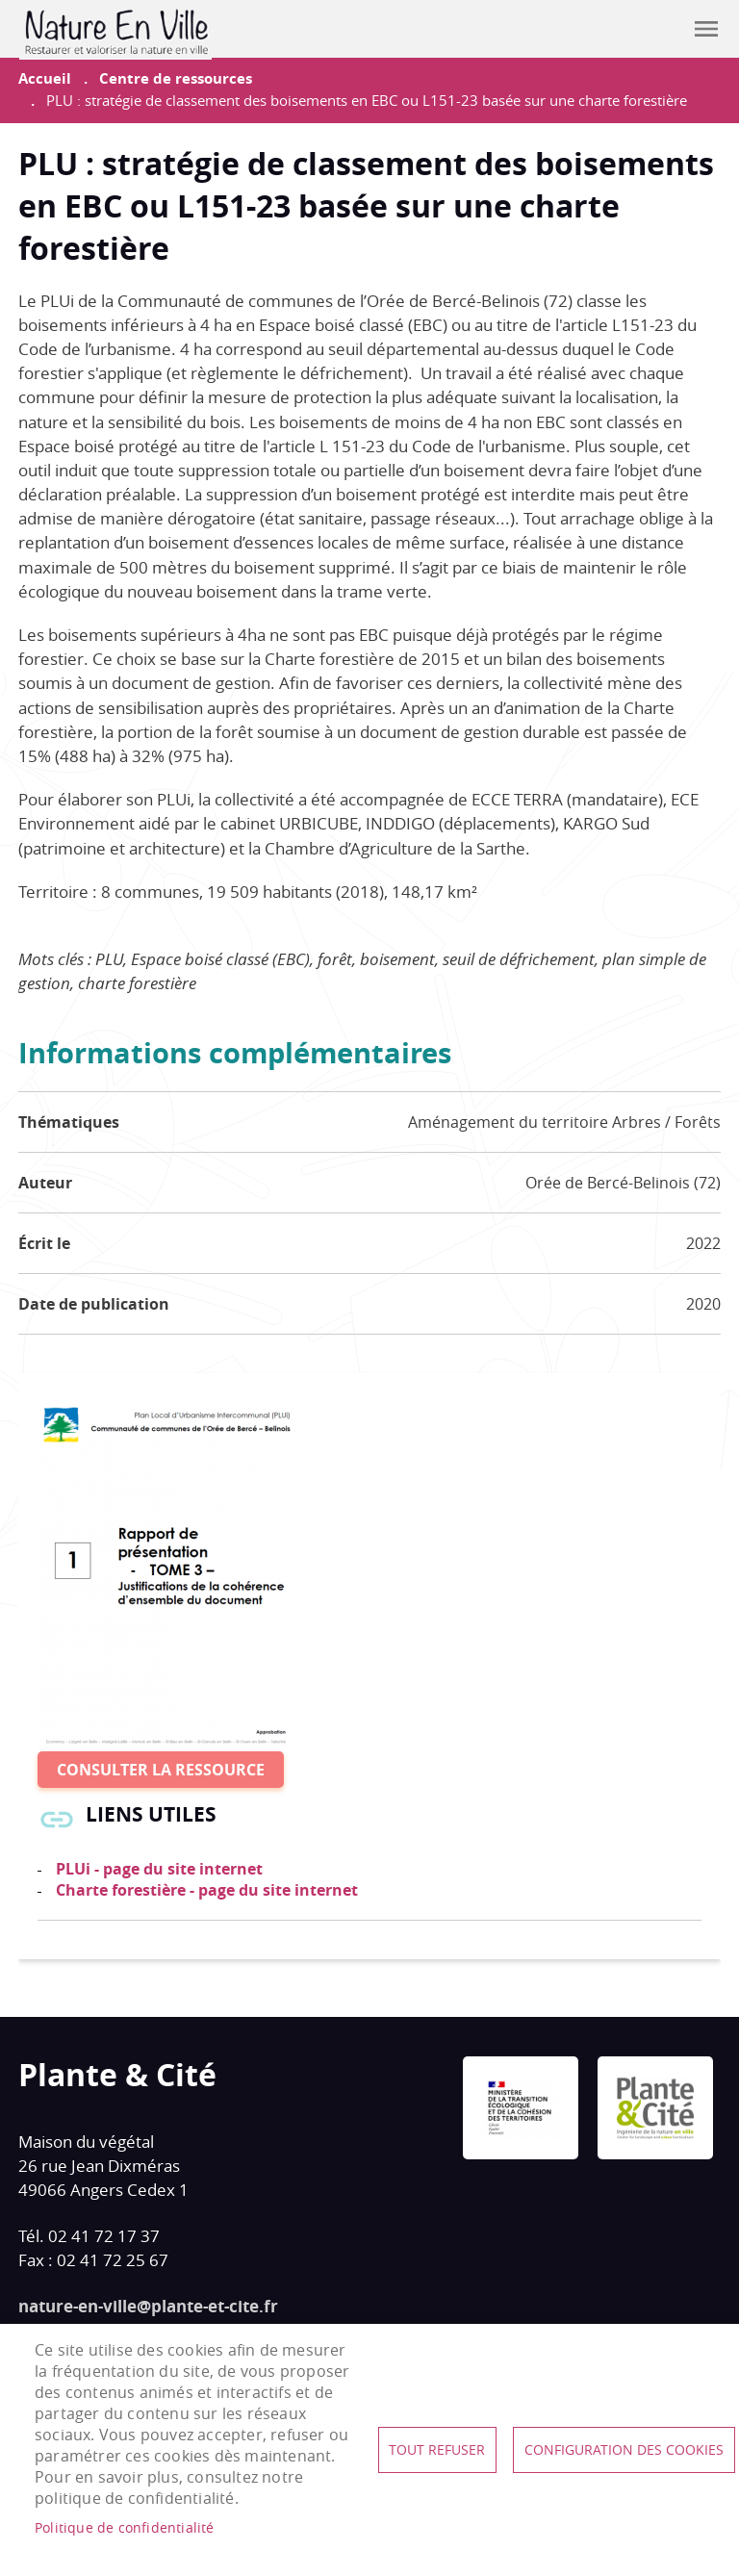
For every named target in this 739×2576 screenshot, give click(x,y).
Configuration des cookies (624, 2450)
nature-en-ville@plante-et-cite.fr (148, 2306)
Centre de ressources (175, 78)
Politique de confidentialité (125, 2528)
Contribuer (658, 28)
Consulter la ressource (161, 1769)
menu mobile (706, 28)
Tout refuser (437, 2450)
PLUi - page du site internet (159, 1868)
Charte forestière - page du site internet (207, 1889)
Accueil (44, 78)
